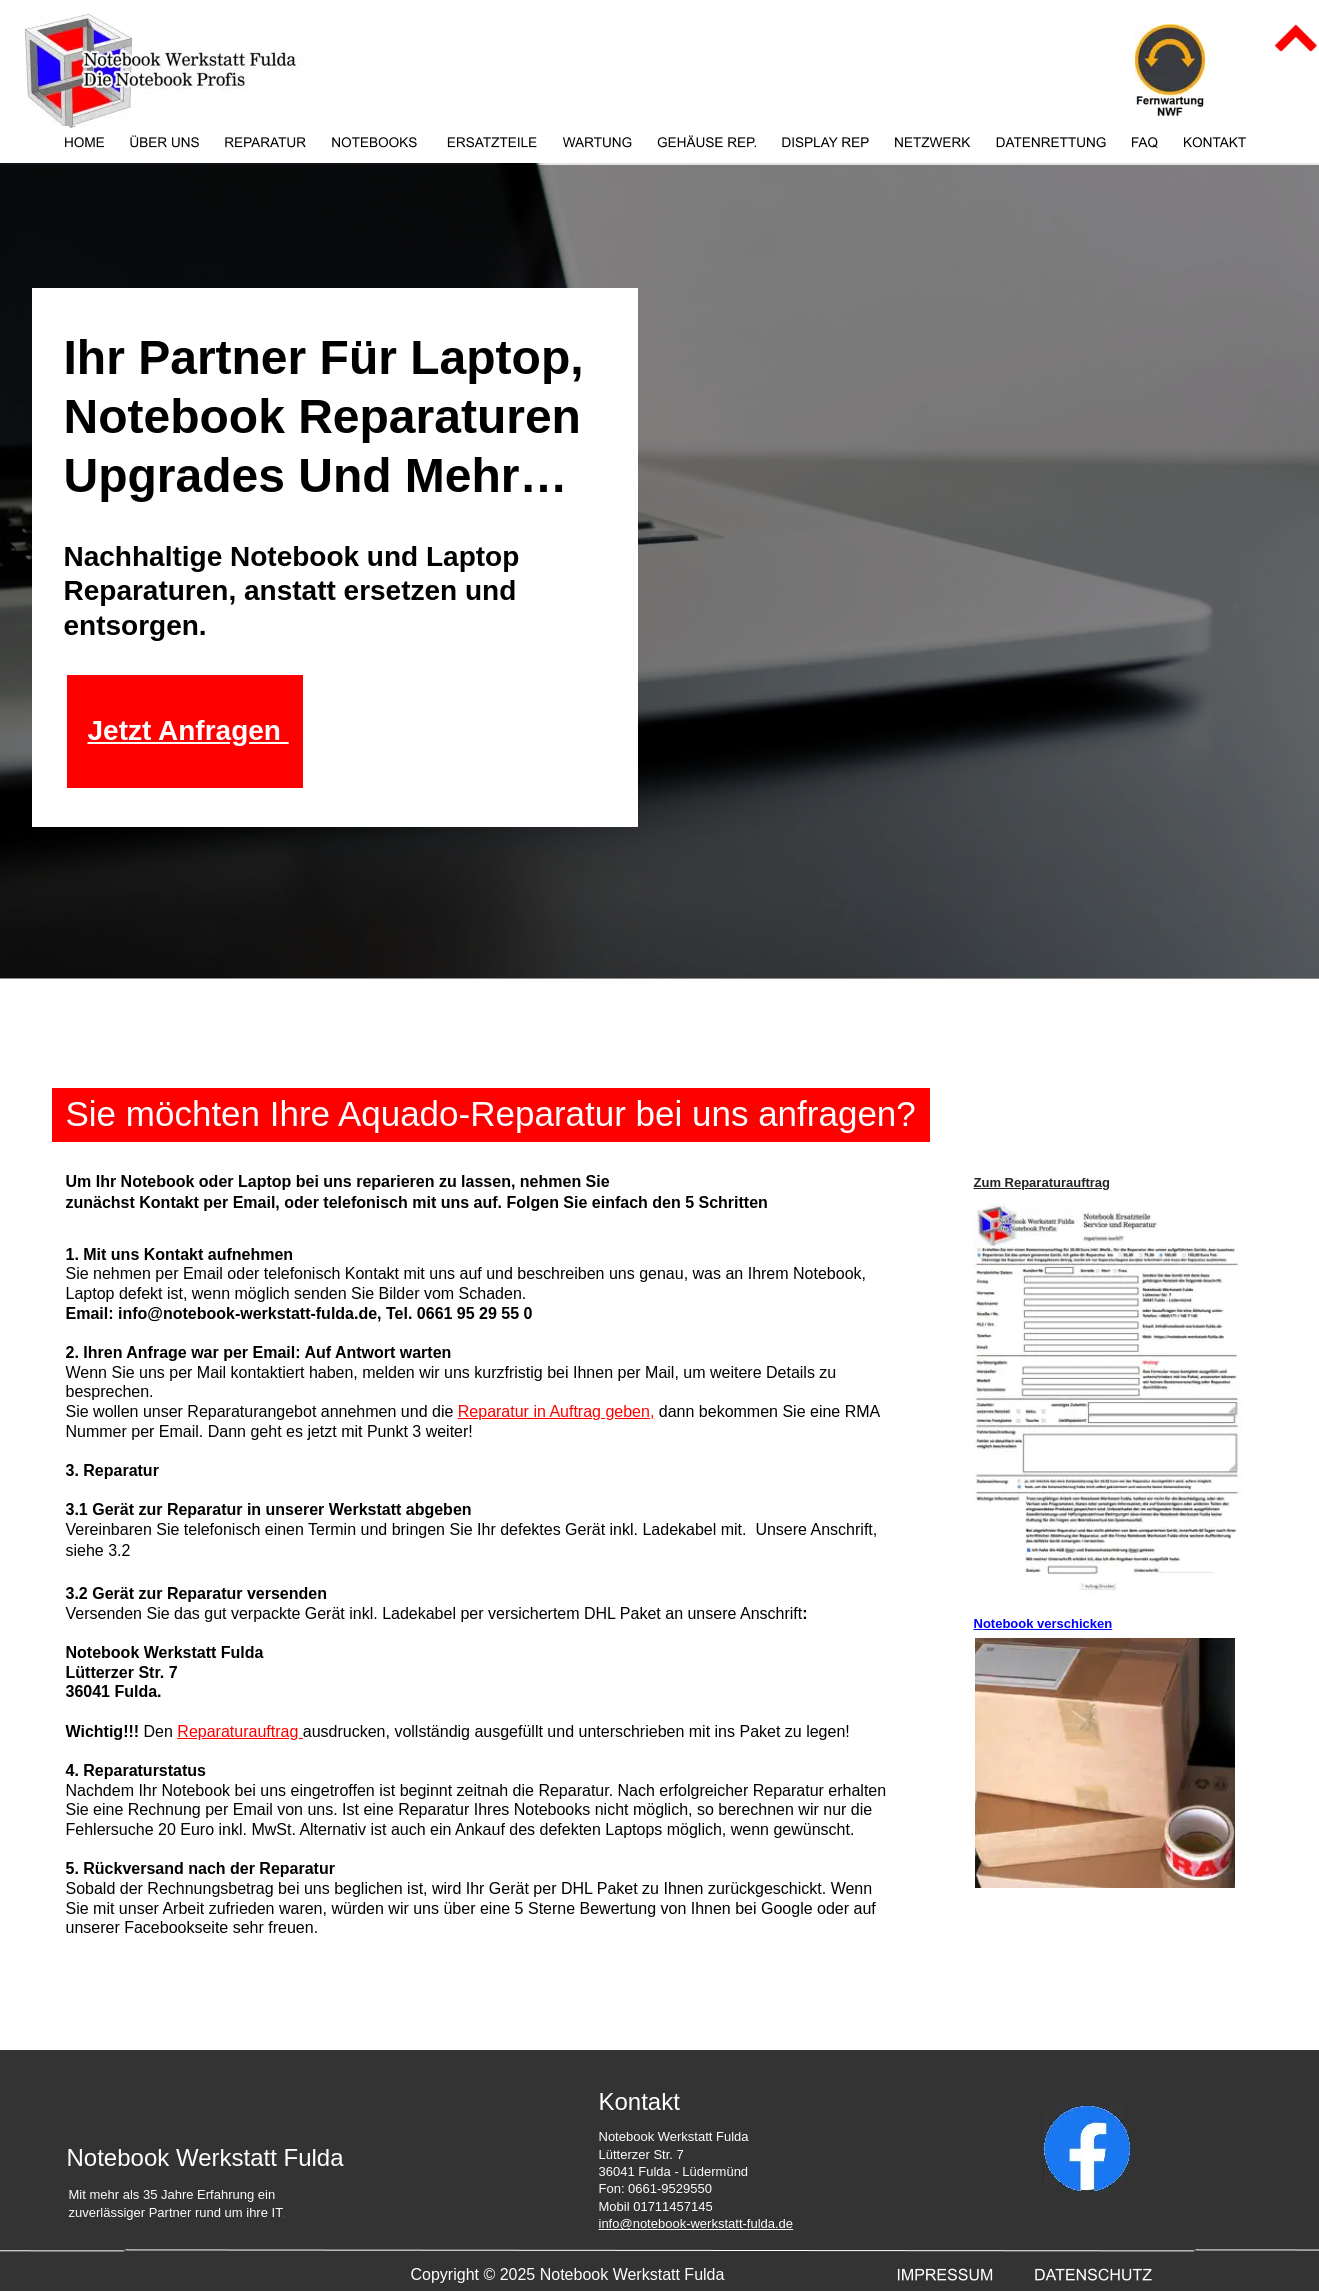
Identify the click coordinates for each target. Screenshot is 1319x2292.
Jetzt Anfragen (188, 730)
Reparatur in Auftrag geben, (556, 1411)
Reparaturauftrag (239, 1731)
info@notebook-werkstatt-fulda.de (696, 2223)
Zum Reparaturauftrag (1042, 1182)
